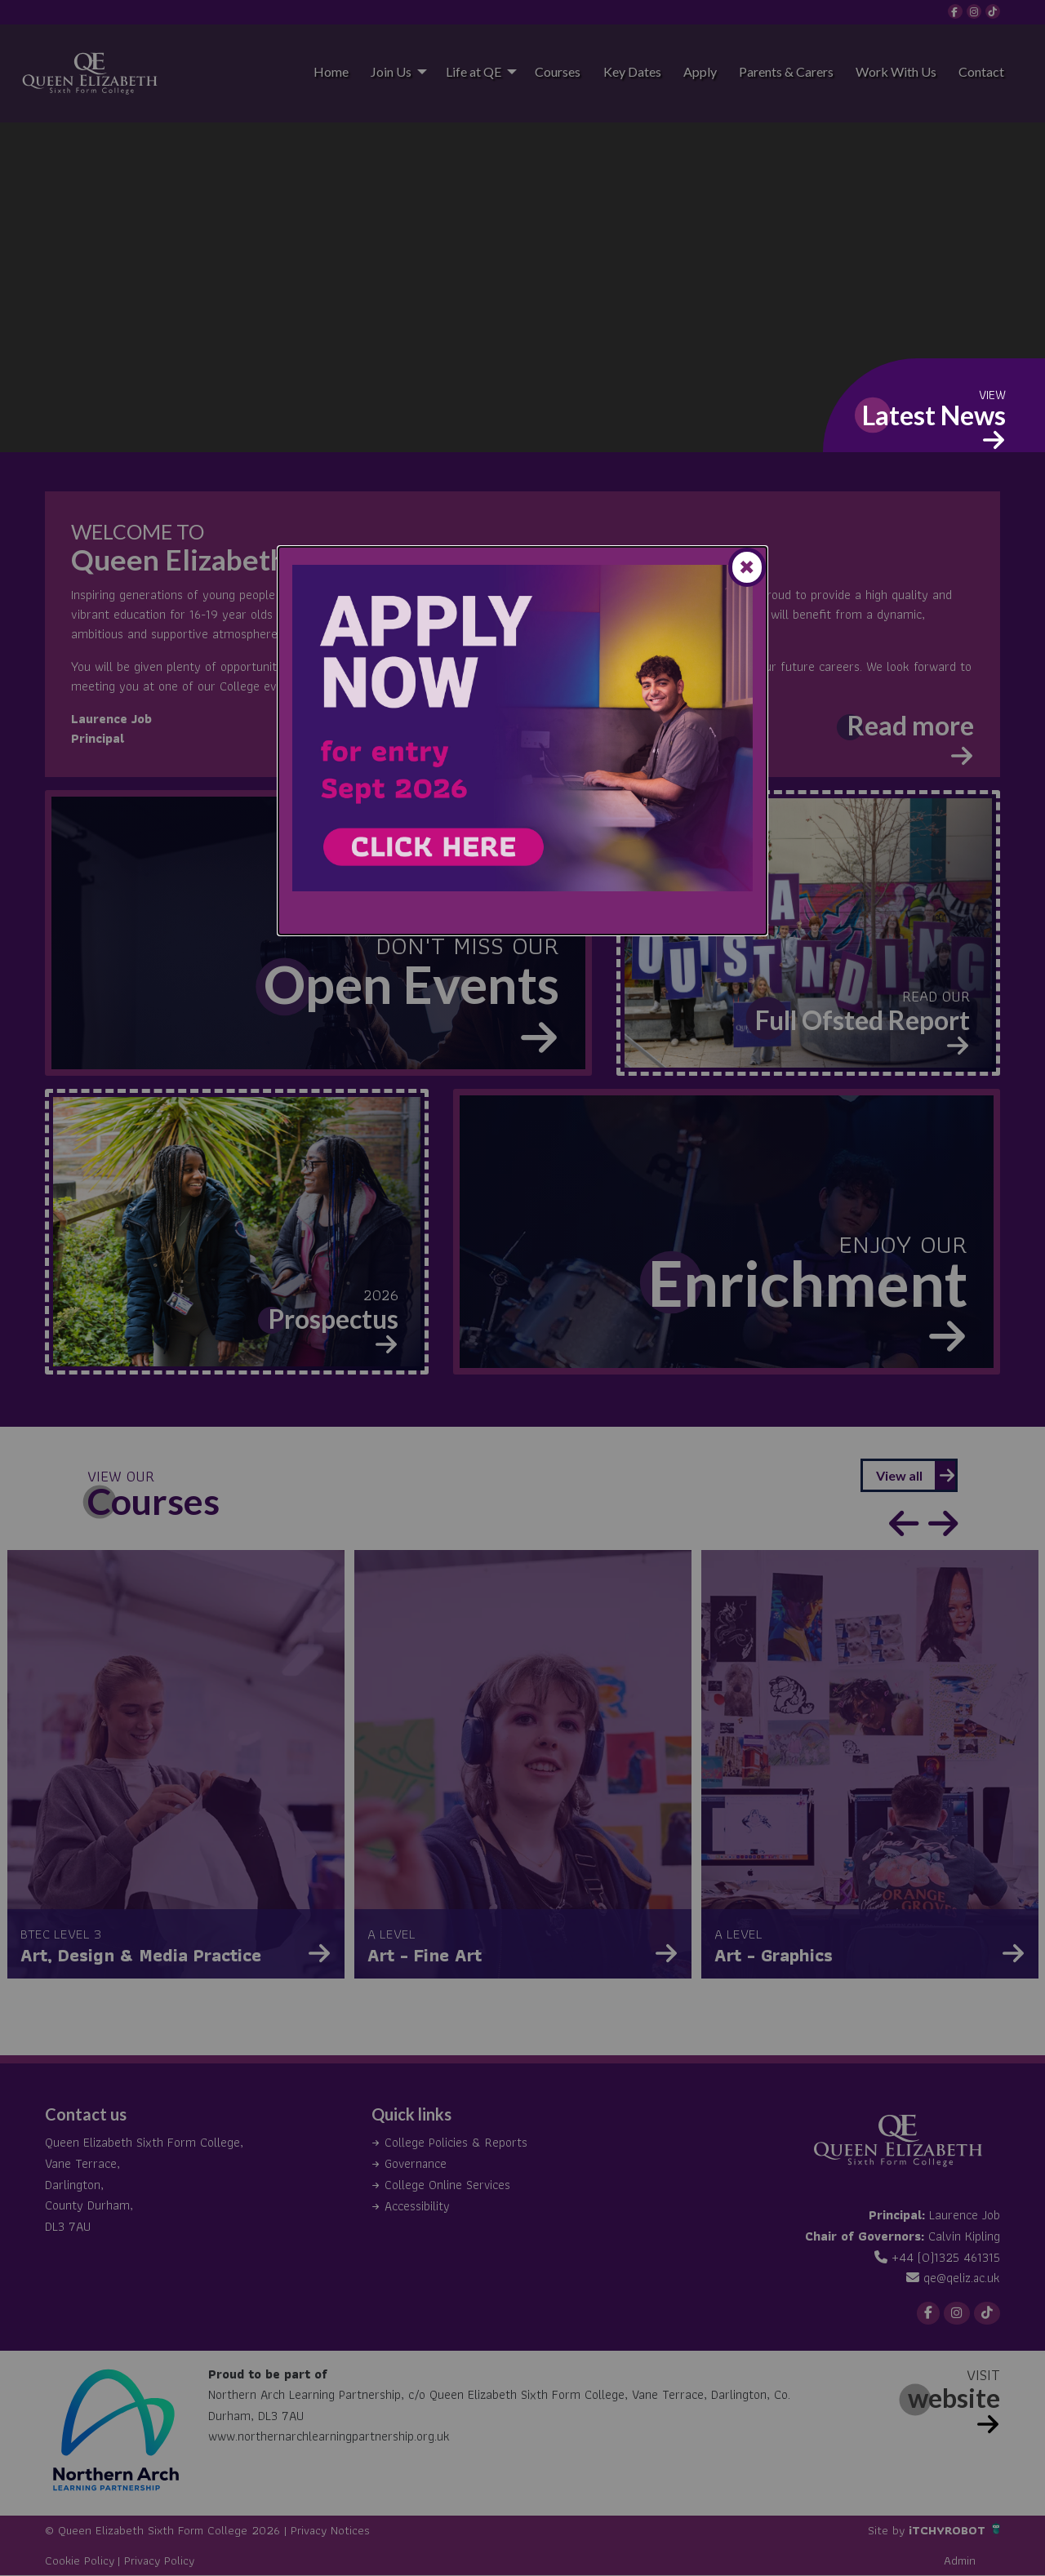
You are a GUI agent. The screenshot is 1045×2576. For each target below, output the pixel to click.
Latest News (934, 415)
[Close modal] (747, 567)
